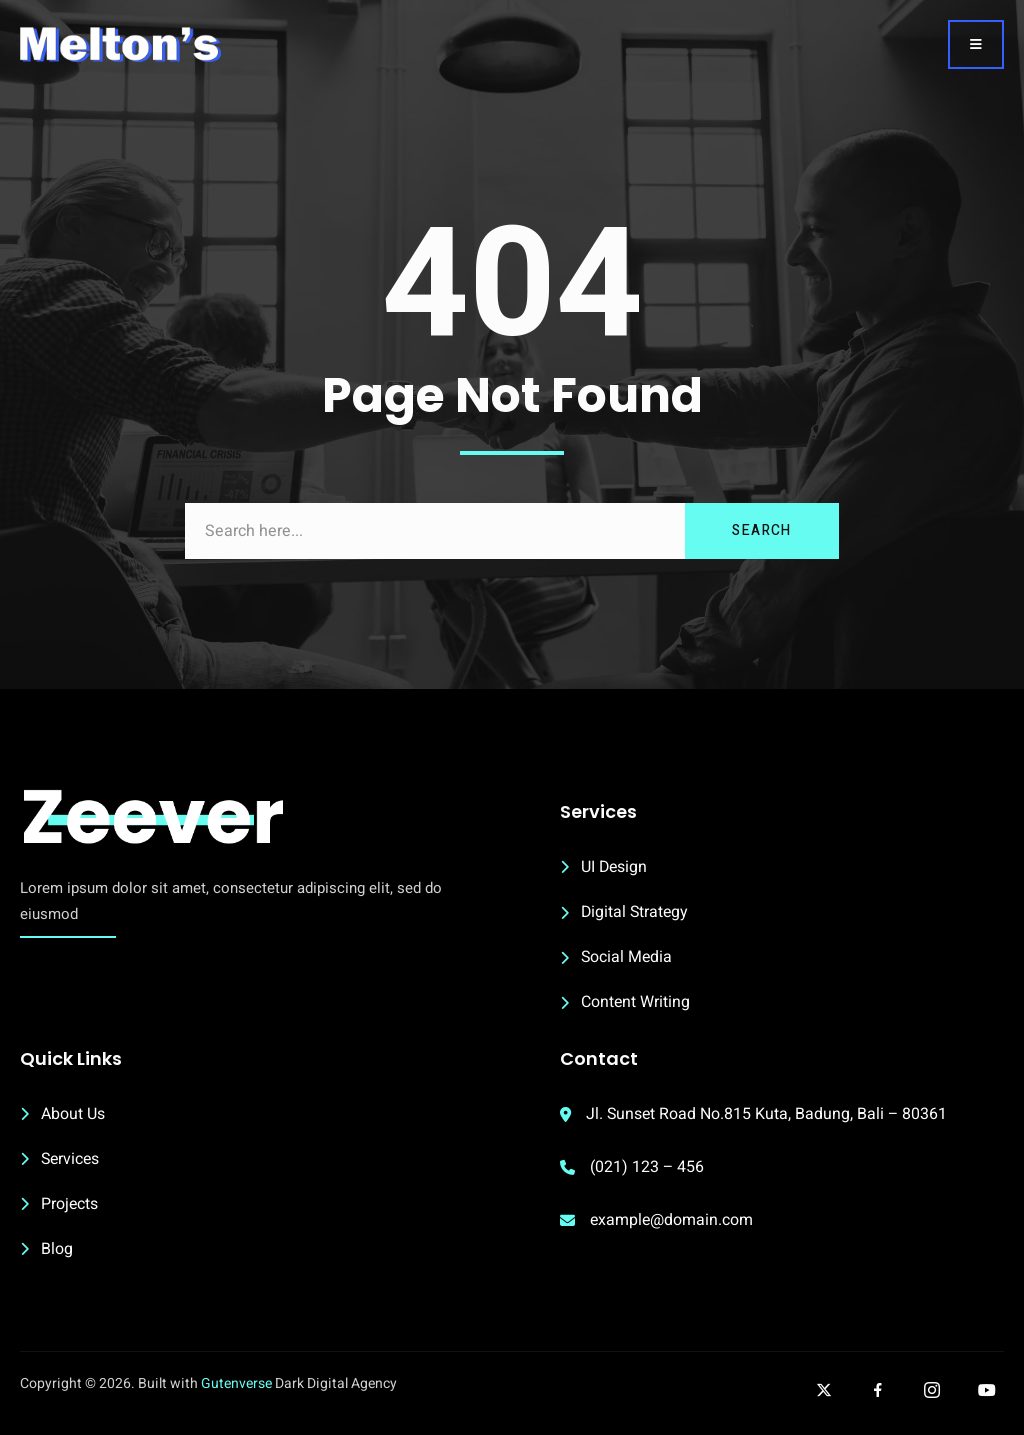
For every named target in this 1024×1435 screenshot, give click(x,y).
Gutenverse (236, 1390)
